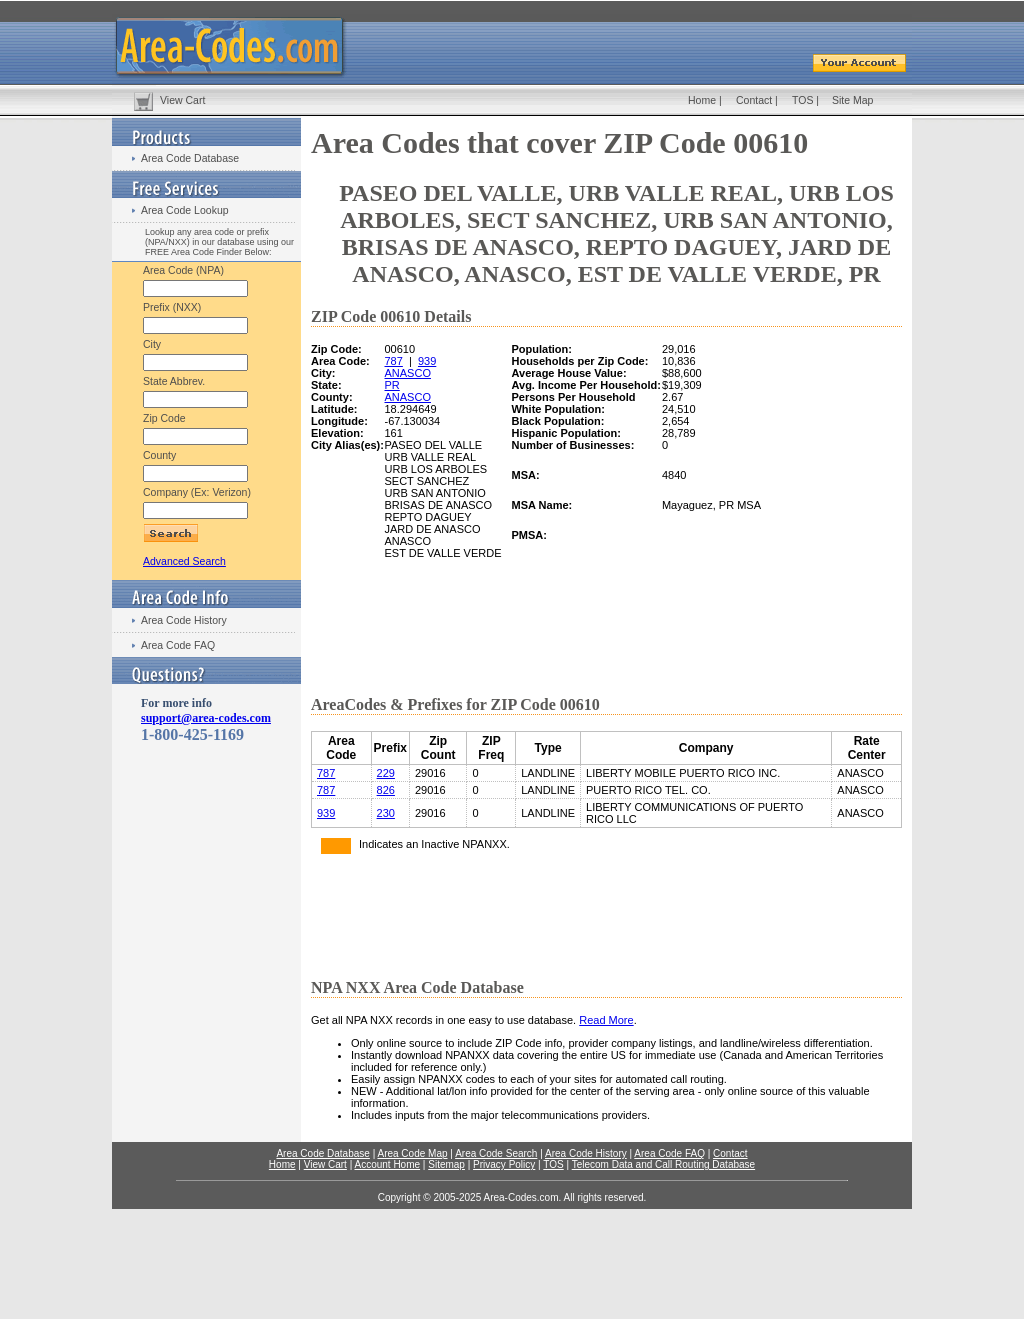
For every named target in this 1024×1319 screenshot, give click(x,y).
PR (392, 385)
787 (394, 361)
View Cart (182, 100)
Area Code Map (412, 1153)
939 (427, 361)
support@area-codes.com (206, 718)
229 (386, 773)
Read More (606, 1020)
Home (702, 100)
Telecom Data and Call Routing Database (663, 1164)
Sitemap (446, 1164)
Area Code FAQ (178, 645)
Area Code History (184, 620)
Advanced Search (184, 561)
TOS (802, 100)
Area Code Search (496, 1153)
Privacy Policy (504, 1164)
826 (386, 790)
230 (386, 813)
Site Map (852, 100)
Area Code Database (190, 158)
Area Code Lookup (185, 210)
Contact (754, 100)
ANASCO (408, 373)
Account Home (387, 1164)
